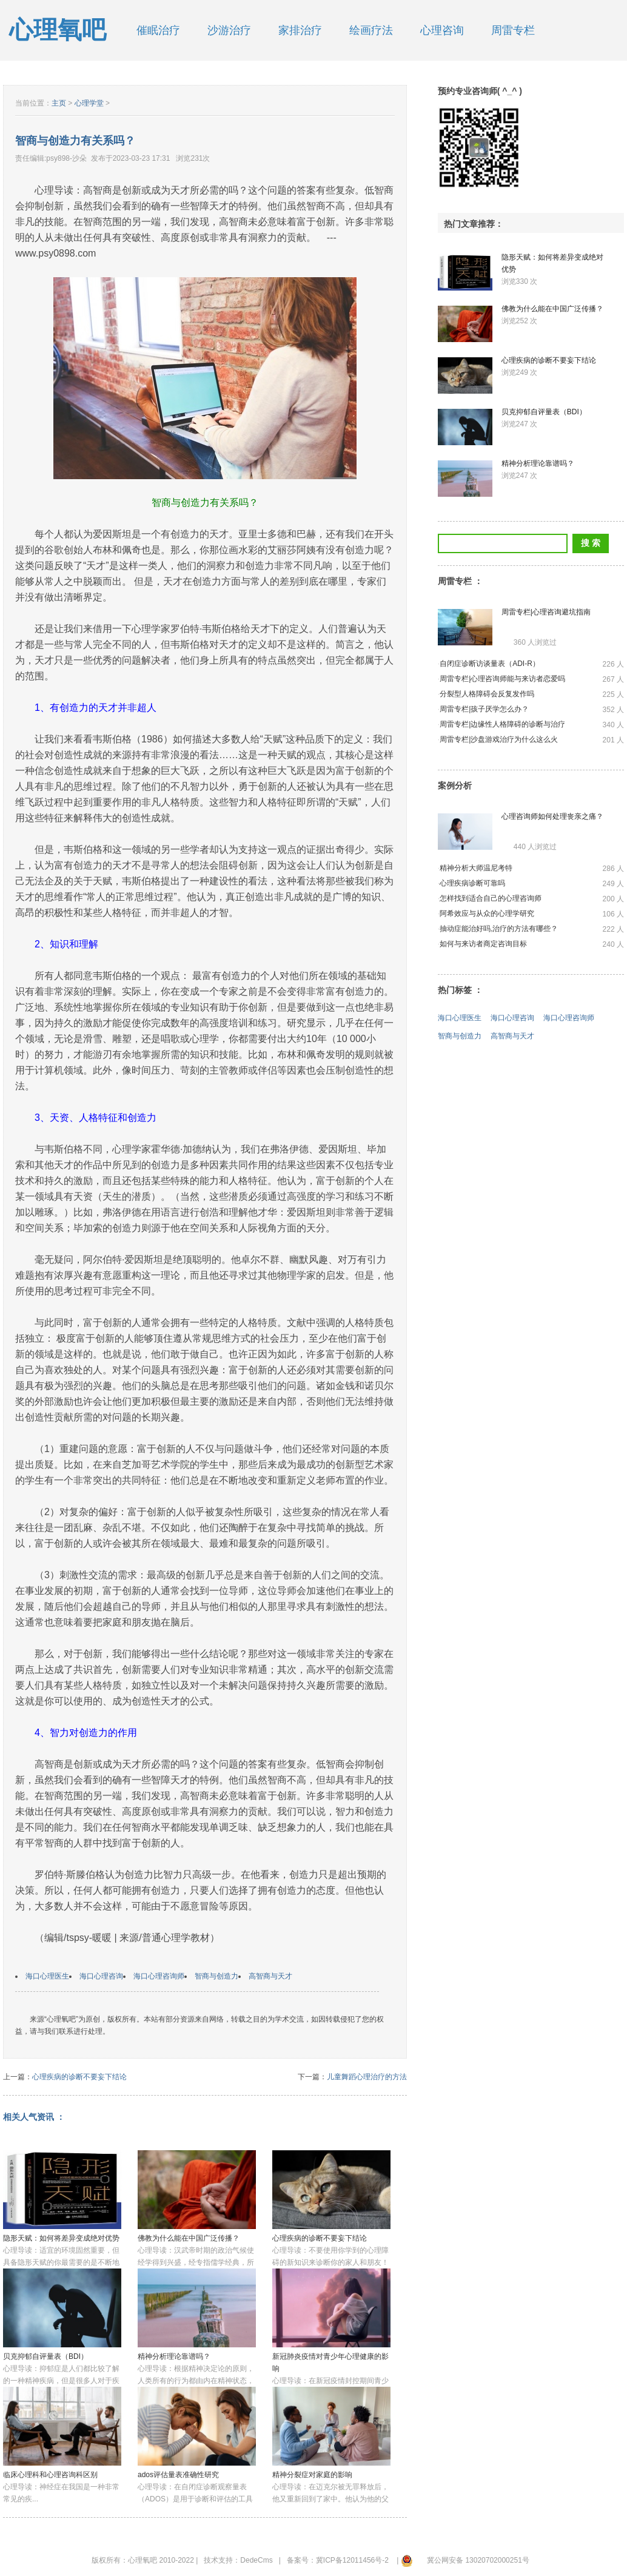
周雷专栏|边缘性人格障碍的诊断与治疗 (502, 724)
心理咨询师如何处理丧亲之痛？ (552, 816)
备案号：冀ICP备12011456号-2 (338, 2560)
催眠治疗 (158, 30)
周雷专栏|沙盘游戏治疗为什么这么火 (499, 739)
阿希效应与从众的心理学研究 (487, 913)
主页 (59, 103)
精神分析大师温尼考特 (476, 868)
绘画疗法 (371, 30)
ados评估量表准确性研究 (178, 2474)
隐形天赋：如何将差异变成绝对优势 (61, 2238)
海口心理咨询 (101, 1976)
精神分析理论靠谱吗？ (174, 2356)
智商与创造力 (216, 1976)
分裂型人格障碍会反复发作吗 (487, 694)
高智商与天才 (270, 1976)
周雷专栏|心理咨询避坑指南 (546, 612)
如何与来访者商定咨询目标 (483, 944)
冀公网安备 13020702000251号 (478, 2560)
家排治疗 (300, 30)
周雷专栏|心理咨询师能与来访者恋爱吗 (502, 678)
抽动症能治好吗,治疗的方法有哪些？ (499, 928)
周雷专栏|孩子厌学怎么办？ (484, 709)
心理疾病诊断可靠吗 (472, 883)
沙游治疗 (229, 30)
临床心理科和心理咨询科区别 (50, 2474)
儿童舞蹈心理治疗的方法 (367, 2077)
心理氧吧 (57, 30)
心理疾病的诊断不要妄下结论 (79, 2077)
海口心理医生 (47, 1976)
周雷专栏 (513, 30)
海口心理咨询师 (158, 1976)
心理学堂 (89, 103)
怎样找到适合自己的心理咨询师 (491, 898)
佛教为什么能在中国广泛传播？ (189, 2238)
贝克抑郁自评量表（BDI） (45, 2356)
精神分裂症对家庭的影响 (312, 2474)
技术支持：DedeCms (238, 2560)
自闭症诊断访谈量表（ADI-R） (490, 663)
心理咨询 (442, 30)
